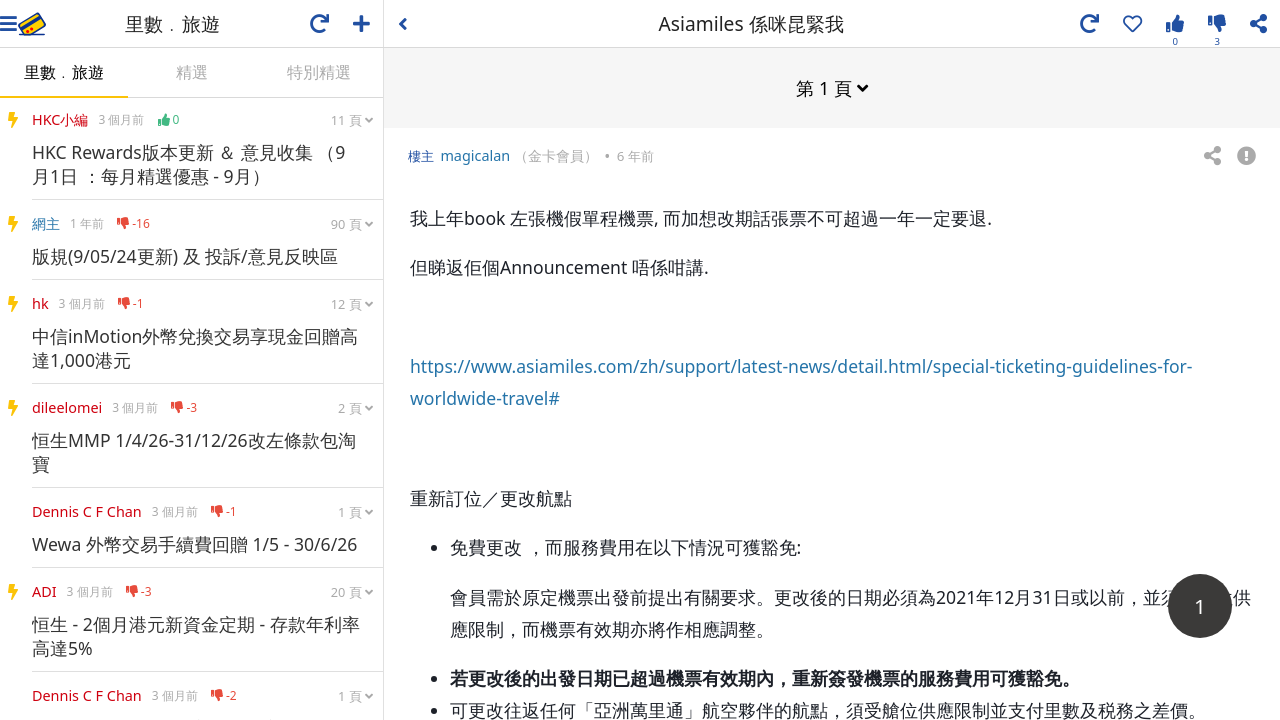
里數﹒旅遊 (64, 72)
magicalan (475, 154)
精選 (192, 72)
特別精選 (319, 72)
